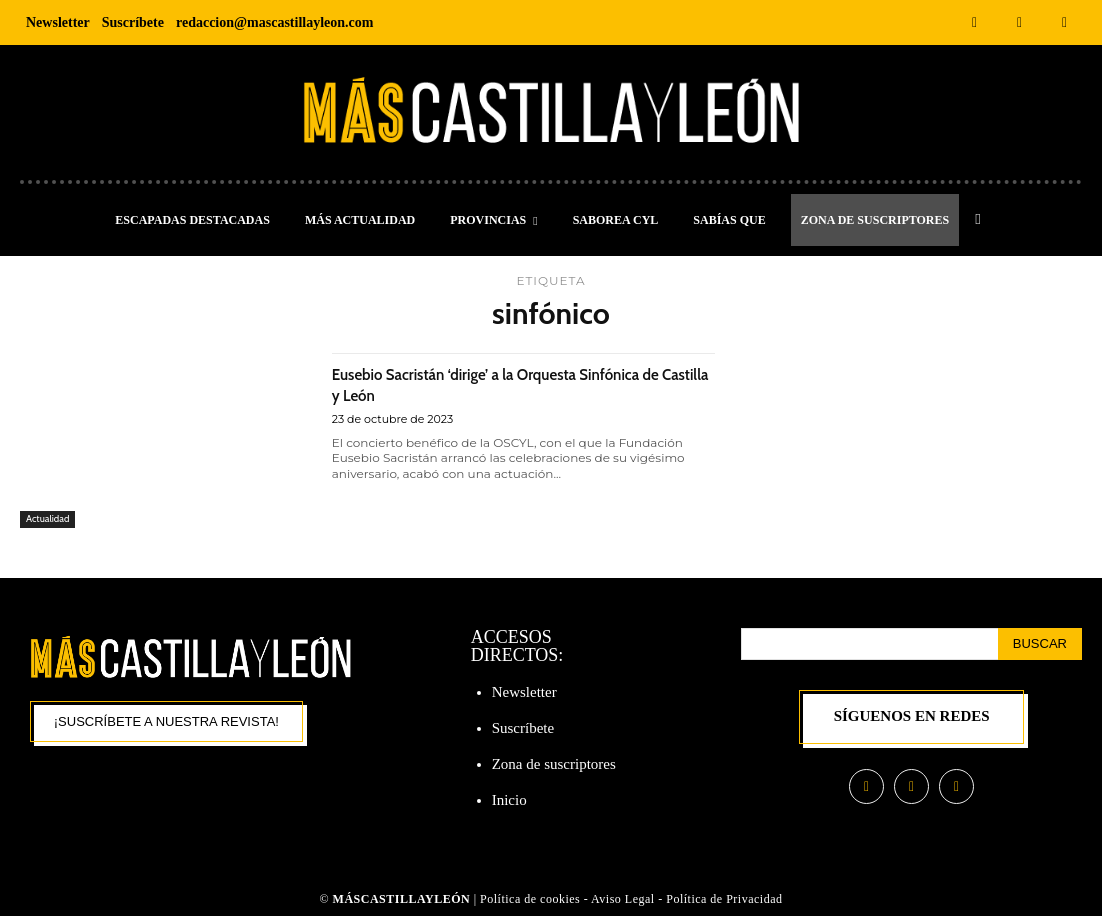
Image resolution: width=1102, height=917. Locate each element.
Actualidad (50, 518)
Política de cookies (530, 900)
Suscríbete (523, 728)
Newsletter (524, 692)
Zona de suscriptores (554, 764)
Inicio (509, 800)
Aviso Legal (624, 900)
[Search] (1040, 644)
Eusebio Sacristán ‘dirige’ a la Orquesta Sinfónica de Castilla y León (486, 384)
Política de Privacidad (724, 900)
